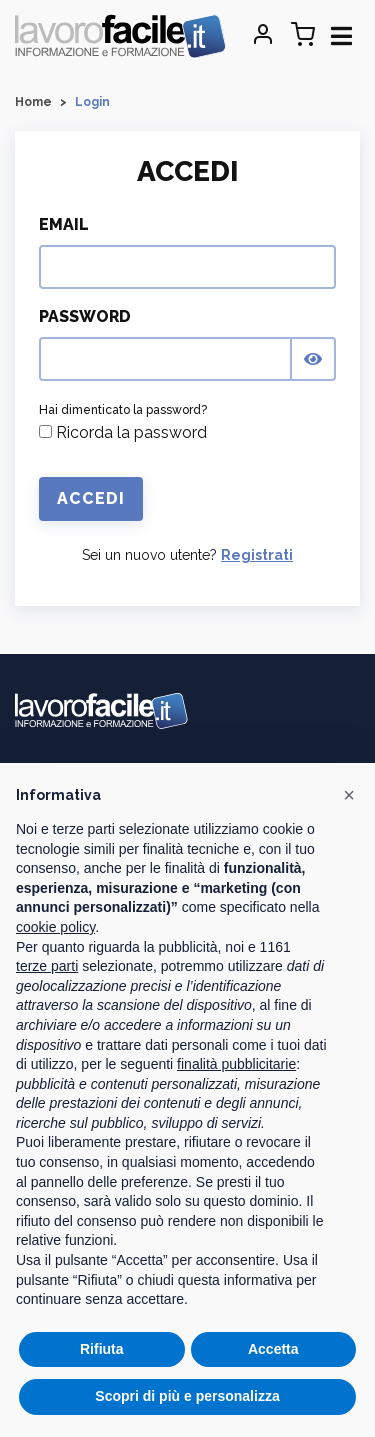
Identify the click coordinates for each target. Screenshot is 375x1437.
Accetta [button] (273, 1349)
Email (64, 224)
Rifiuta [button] (102, 1349)
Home (33, 102)
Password (85, 316)
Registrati (257, 555)
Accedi (91, 498)
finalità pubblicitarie (236, 1064)
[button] (349, 795)
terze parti (47, 966)
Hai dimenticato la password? (123, 410)
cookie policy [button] (55, 927)
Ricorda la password (123, 432)
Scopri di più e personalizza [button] (187, 1396)
